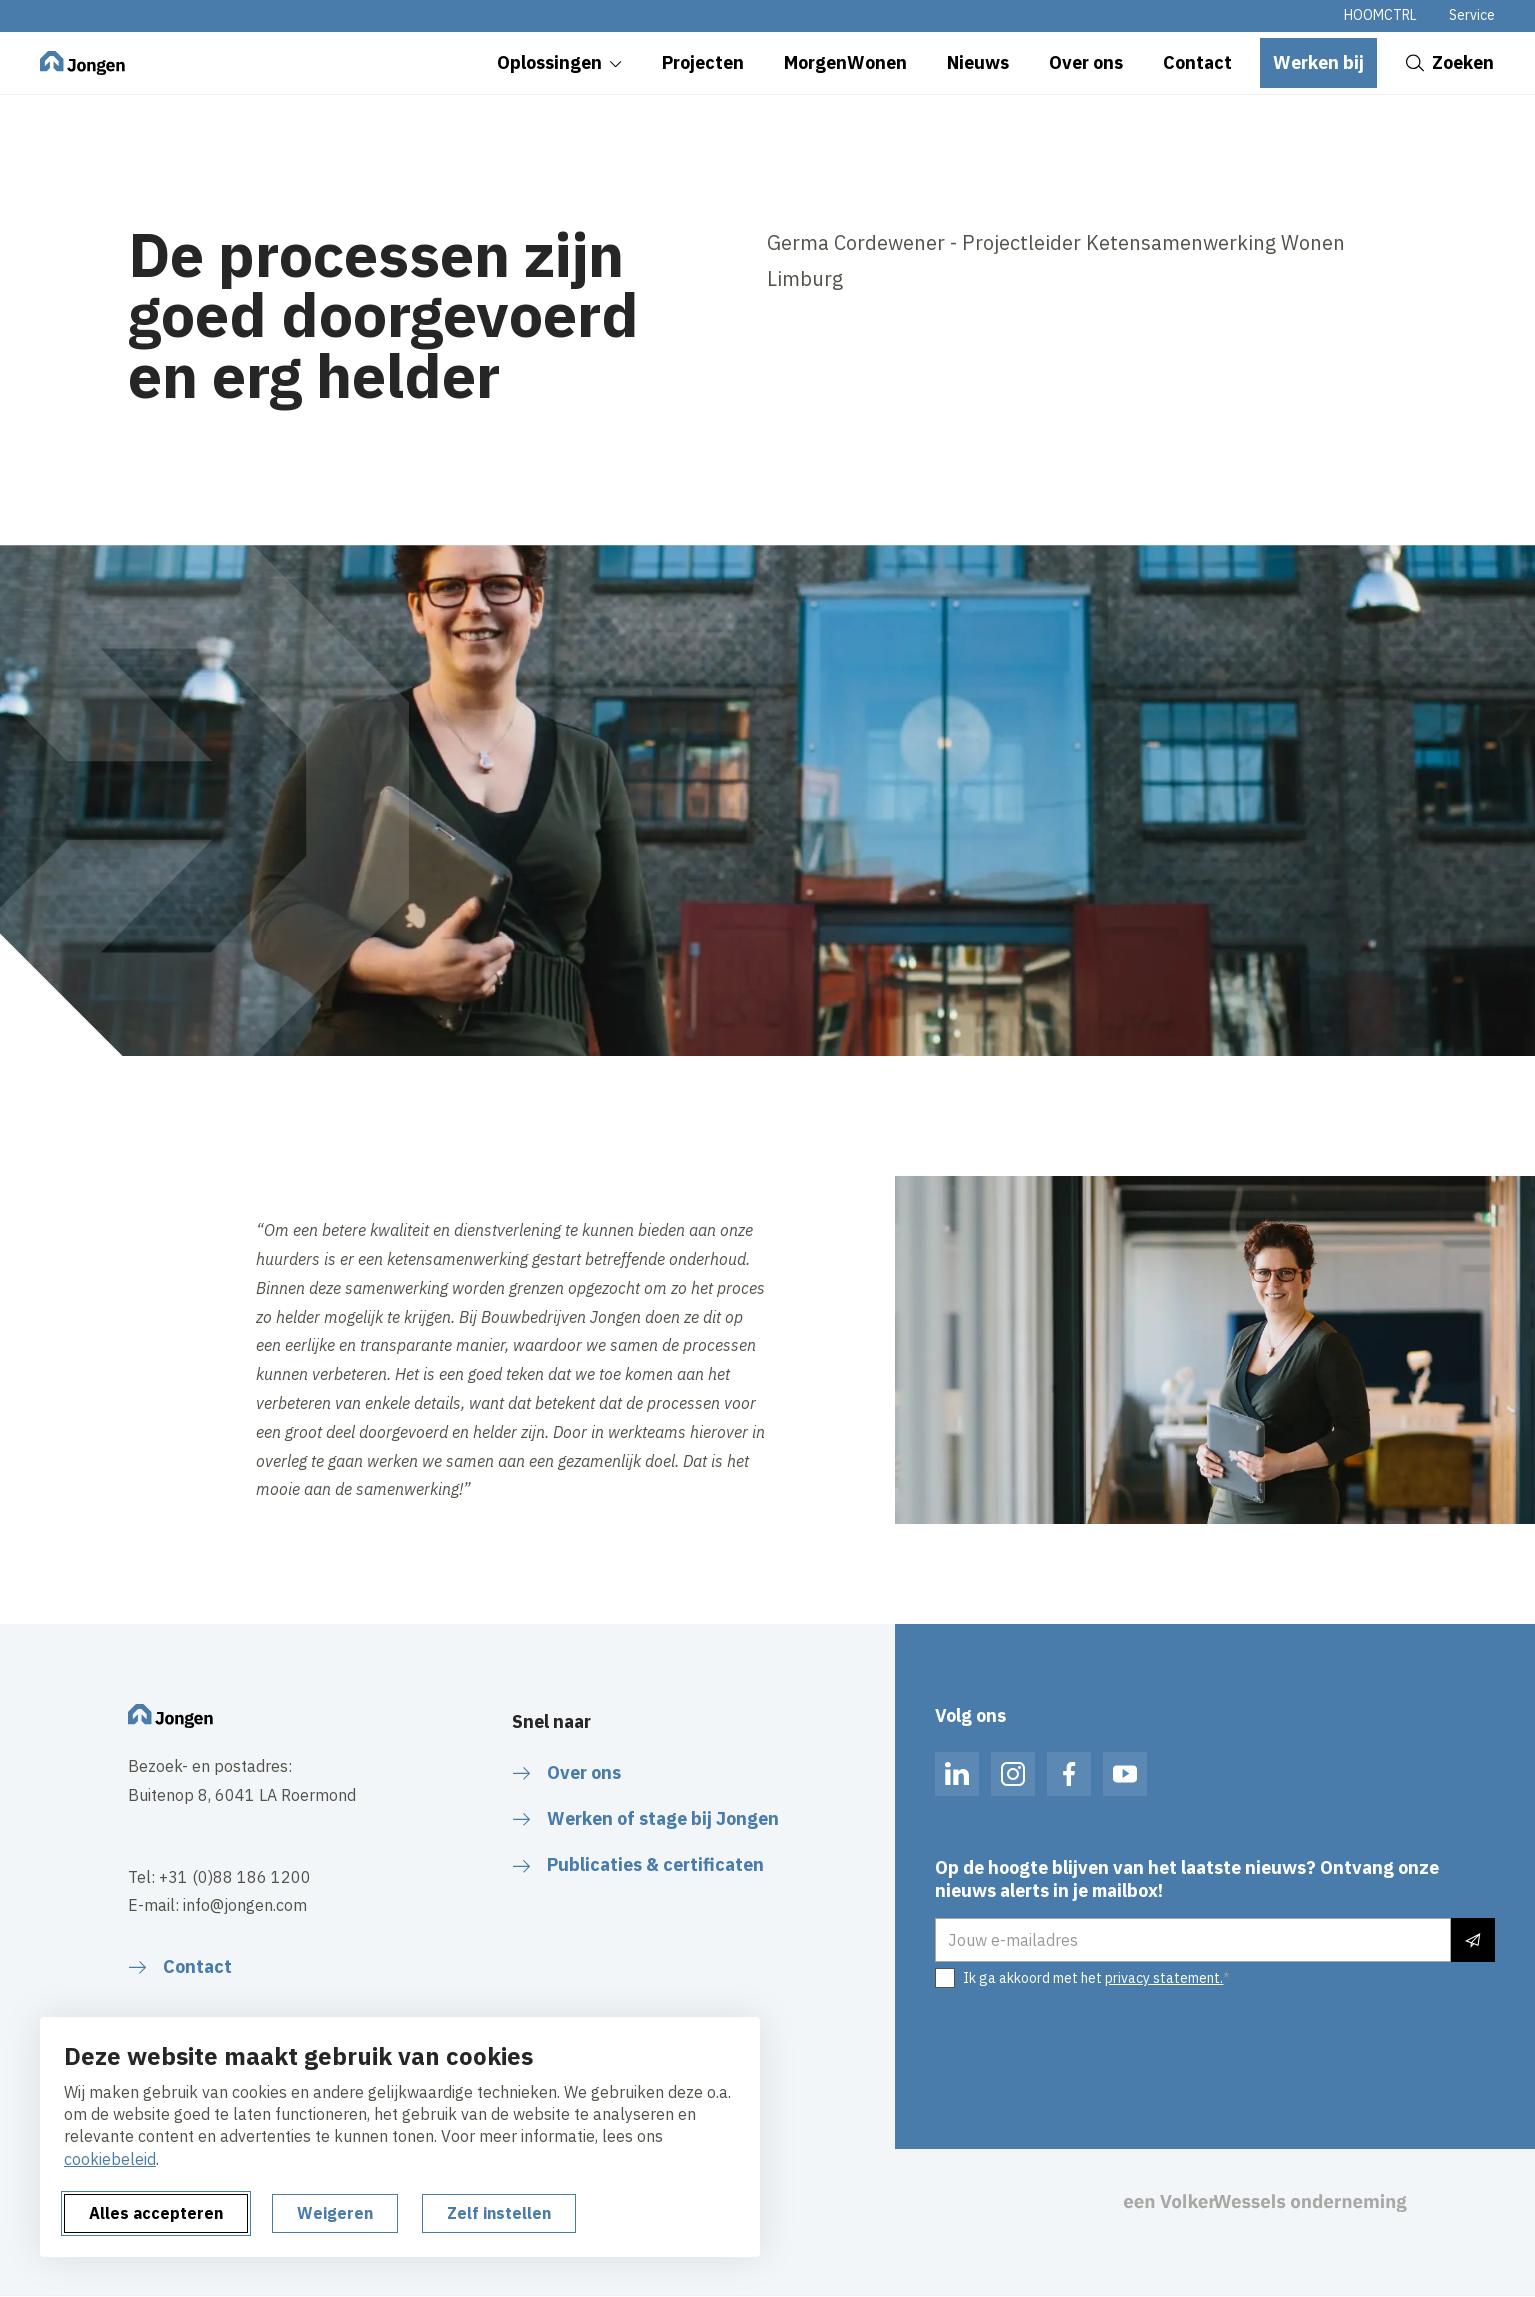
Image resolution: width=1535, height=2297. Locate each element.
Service (1472, 15)
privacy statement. (1164, 1978)
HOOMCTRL (1380, 15)
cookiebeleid (110, 2159)
